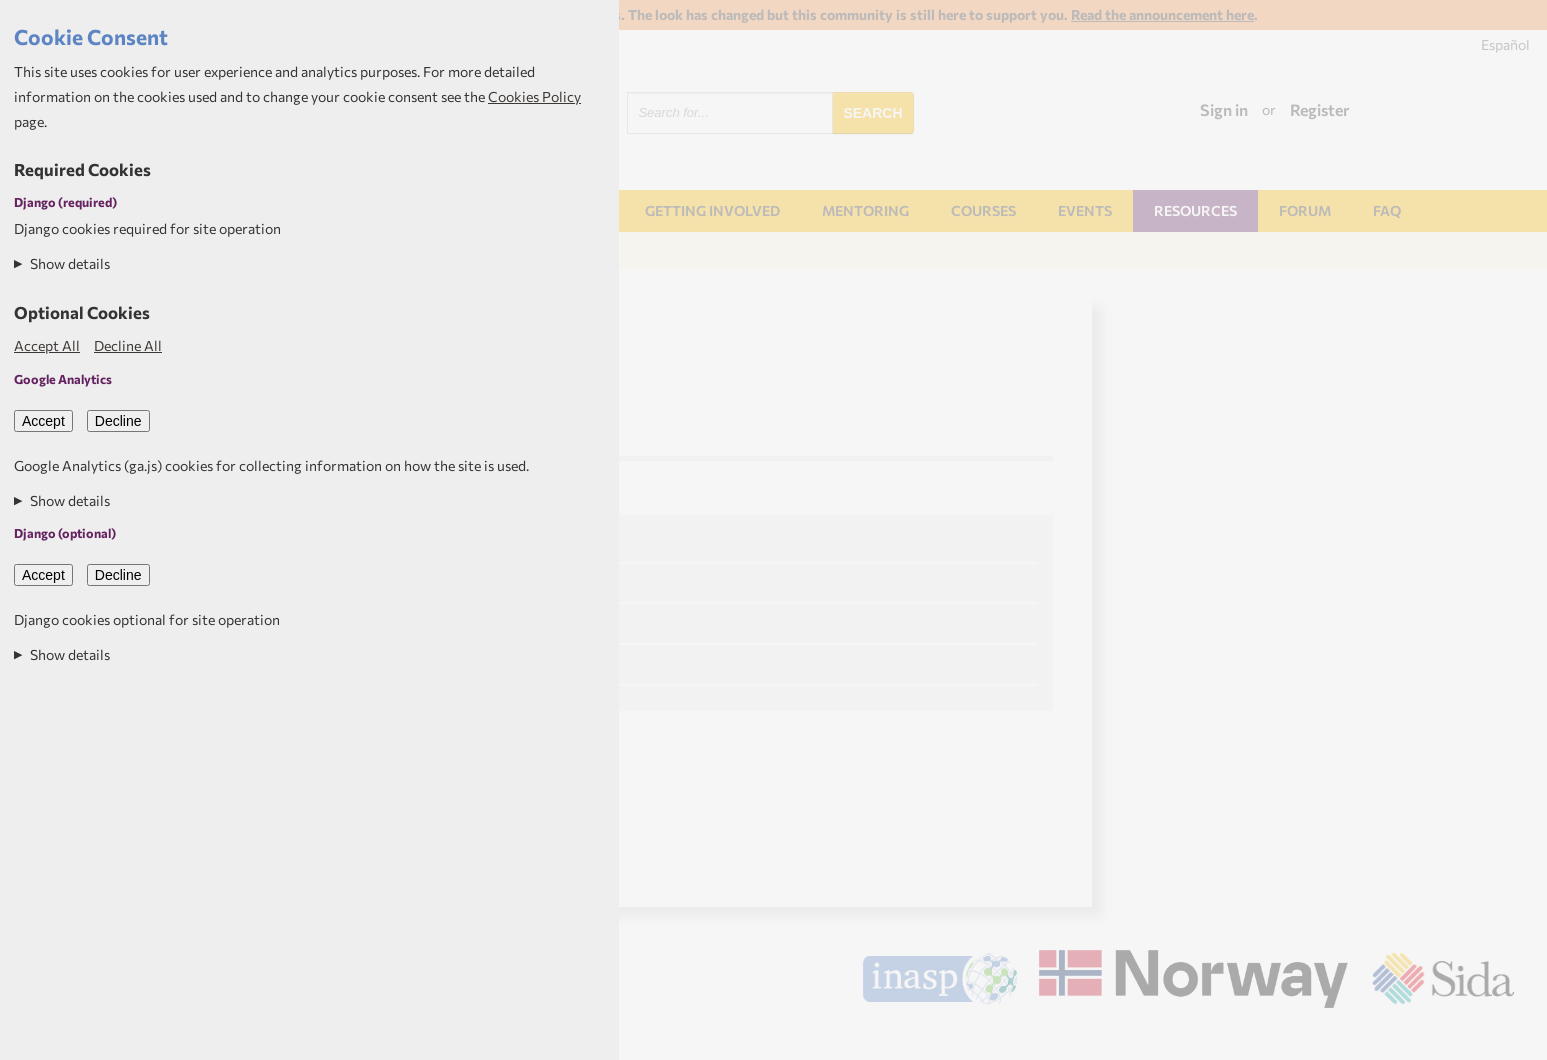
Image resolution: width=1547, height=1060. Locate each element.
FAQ (1387, 210)
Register (1320, 109)
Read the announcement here (1162, 14)
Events (1085, 210)
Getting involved (712, 210)
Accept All (47, 345)
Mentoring (865, 210)
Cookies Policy (534, 96)
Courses (983, 210)
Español (1505, 44)
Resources (1195, 210)
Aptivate (1496, 1037)
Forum (1305, 210)
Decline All (128, 345)
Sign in (1224, 109)
